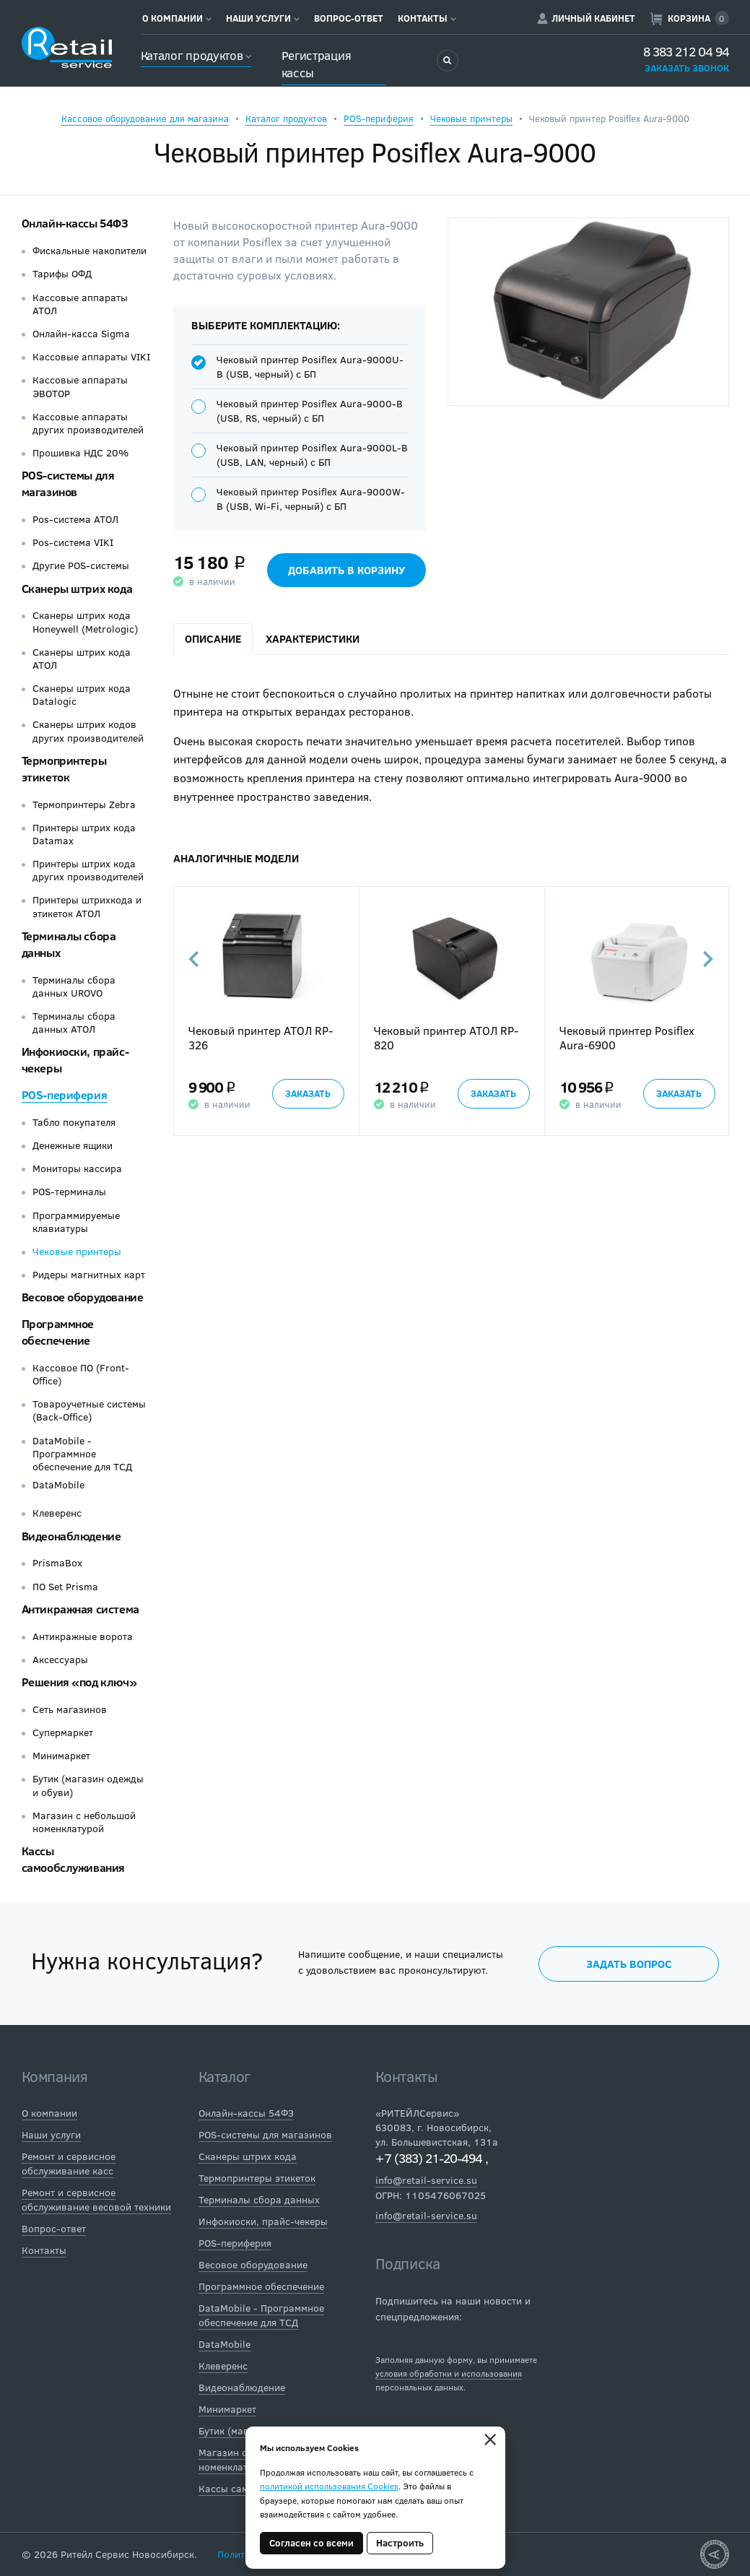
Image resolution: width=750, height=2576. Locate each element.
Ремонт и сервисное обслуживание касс (68, 2163)
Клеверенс (57, 1512)
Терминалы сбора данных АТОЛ (73, 1023)
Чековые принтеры (471, 118)
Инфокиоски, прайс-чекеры (263, 2221)
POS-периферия (379, 118)
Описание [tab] (213, 638)
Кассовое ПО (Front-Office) (80, 1374)
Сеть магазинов (69, 1709)
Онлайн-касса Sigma (81, 333)
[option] (266, 1011)
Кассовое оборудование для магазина (145, 118)
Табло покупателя (73, 1122)
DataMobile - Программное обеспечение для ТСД (82, 1453)
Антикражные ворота (82, 1636)
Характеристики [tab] (312, 638)
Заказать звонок (687, 68)
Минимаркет (61, 1755)
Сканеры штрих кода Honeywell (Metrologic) (85, 622)
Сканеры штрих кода (77, 588)
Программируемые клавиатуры (76, 1222)
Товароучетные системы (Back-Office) (89, 1410)
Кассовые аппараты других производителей (88, 423)
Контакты (427, 18)
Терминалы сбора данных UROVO (73, 986)
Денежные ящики (72, 1145)
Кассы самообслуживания (74, 1859)
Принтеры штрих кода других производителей (88, 870)
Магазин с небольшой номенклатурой (84, 1822)
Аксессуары (60, 1659)
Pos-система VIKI (72, 542)
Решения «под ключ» (79, 1681)
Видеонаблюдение (71, 1535)
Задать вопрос (629, 1963)
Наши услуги (263, 18)
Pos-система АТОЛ (75, 519)
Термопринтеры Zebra (84, 804)
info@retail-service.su (426, 2180)
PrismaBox (57, 1562)
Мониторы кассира (77, 1168)
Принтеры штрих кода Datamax (84, 834)
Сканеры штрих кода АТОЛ (81, 659)
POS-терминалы (69, 1191)
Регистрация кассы (317, 64)
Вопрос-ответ (348, 18)
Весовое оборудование (83, 1296)
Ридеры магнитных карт (88, 1274)
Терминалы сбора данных (259, 2199)
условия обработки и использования (448, 2373)
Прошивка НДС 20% (80, 452)
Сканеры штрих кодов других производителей (88, 731)
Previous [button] (195, 959)
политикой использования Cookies (329, 2486)
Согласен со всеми (311, 2542)
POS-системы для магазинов (68, 483)
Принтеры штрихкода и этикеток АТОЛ (86, 906)
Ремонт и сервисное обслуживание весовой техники (96, 2199)
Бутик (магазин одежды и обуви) (88, 1785)
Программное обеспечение (58, 1332)
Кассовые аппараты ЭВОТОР (80, 386)
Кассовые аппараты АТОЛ (80, 304)
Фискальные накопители (89, 250)
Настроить (400, 2542)
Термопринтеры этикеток (64, 768)
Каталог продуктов (196, 55)
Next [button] (706, 959)
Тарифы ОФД (62, 273)
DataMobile (58, 1484)
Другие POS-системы (80, 565)
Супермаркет (62, 1732)
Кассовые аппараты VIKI (91, 356)
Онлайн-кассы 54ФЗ (75, 222)
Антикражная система (80, 1608)
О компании (177, 18)
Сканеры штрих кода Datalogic (81, 695)
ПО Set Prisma (65, 1586)
